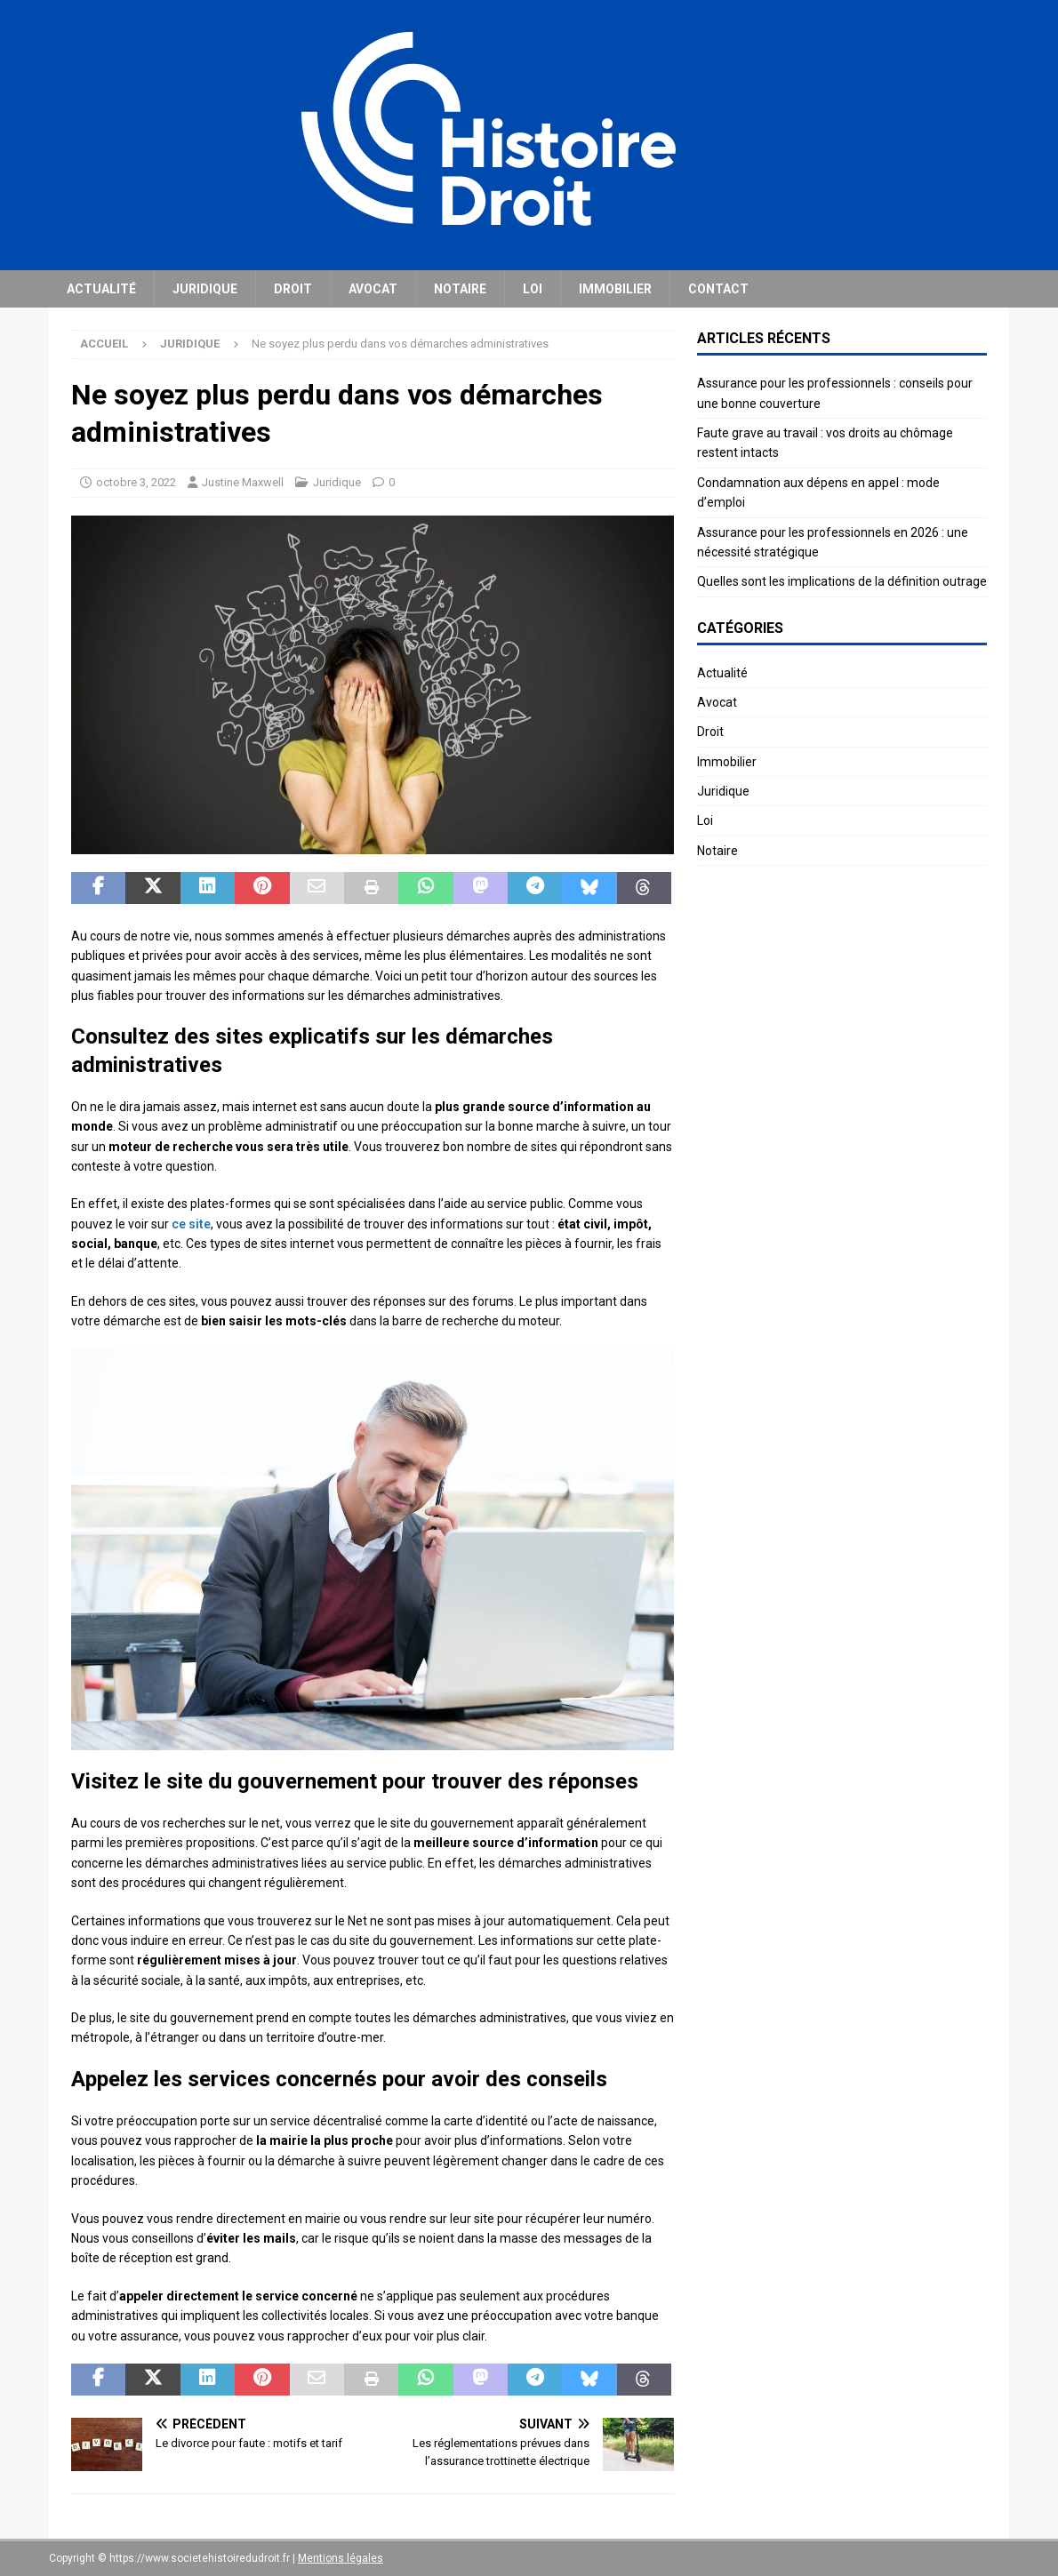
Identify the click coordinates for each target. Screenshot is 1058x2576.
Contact (718, 289)
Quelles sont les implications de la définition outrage (842, 581)
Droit (293, 289)
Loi (532, 289)
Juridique (204, 289)
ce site (191, 1224)
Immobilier (615, 289)
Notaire (460, 289)
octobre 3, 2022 (136, 482)
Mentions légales (340, 2558)
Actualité (101, 289)
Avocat (373, 289)
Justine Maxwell (243, 482)
